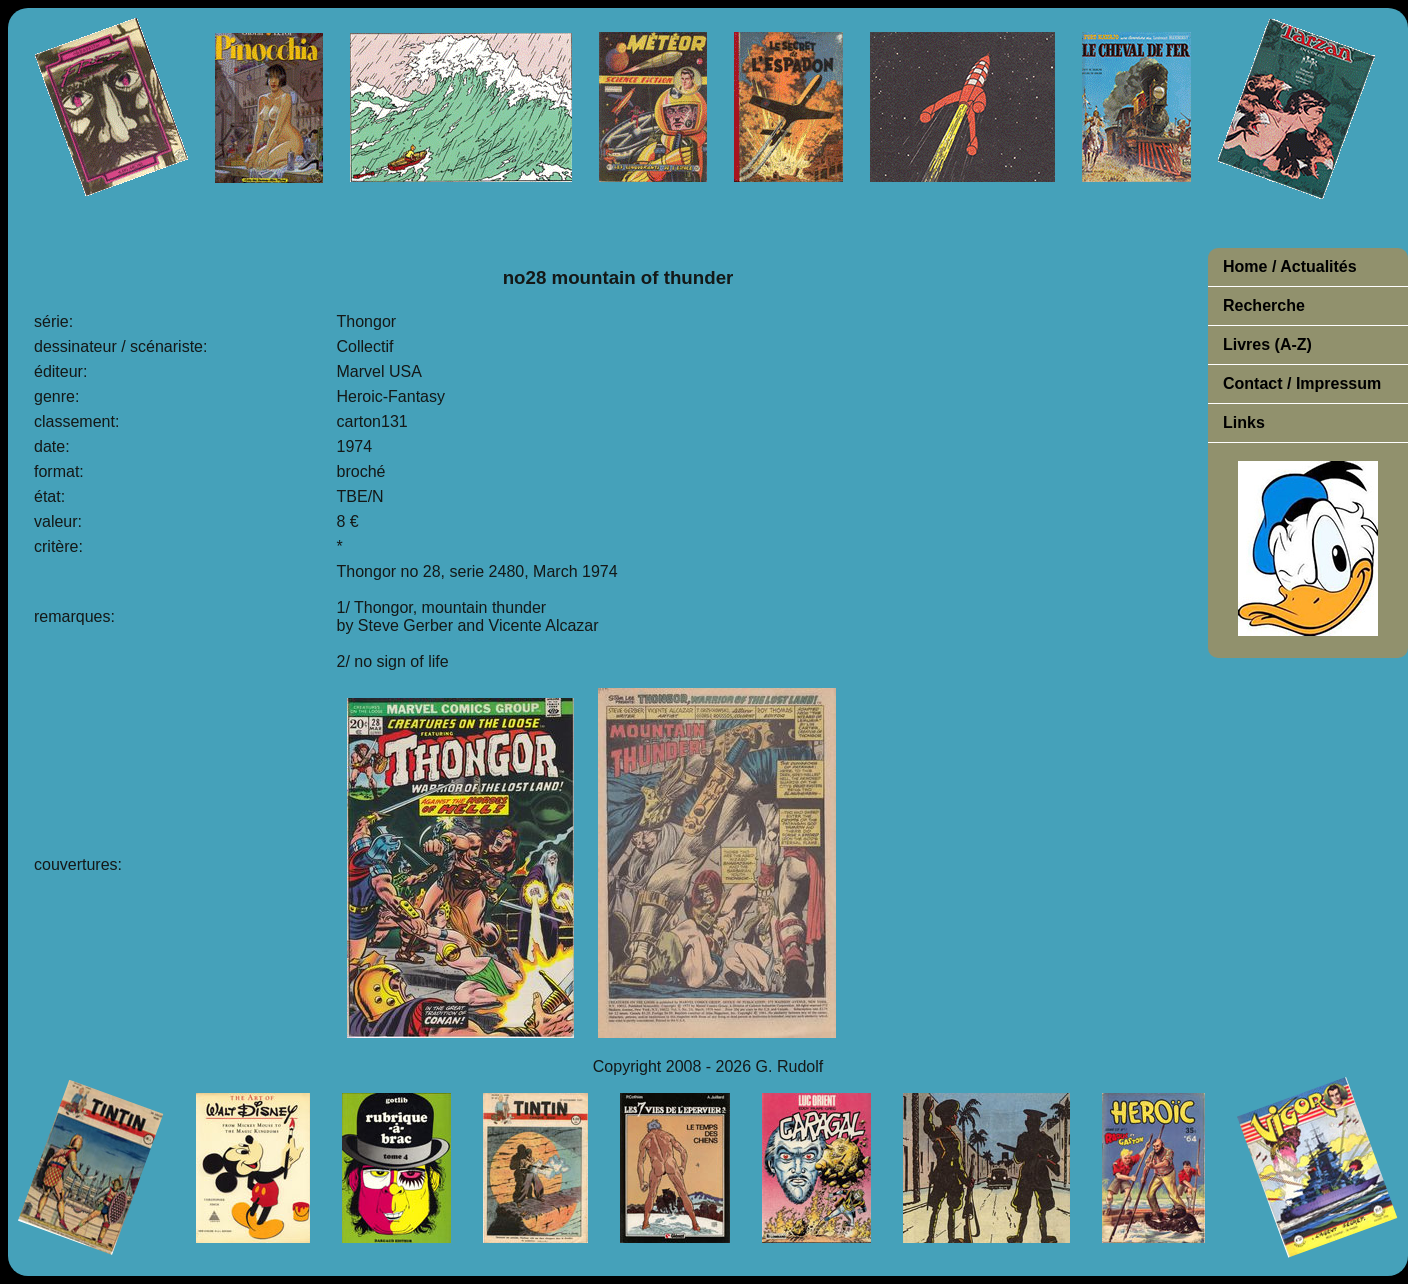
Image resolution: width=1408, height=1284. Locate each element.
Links (1244, 422)
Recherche (1264, 305)
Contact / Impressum (1302, 383)
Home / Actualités (1290, 266)
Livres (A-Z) (1267, 344)
